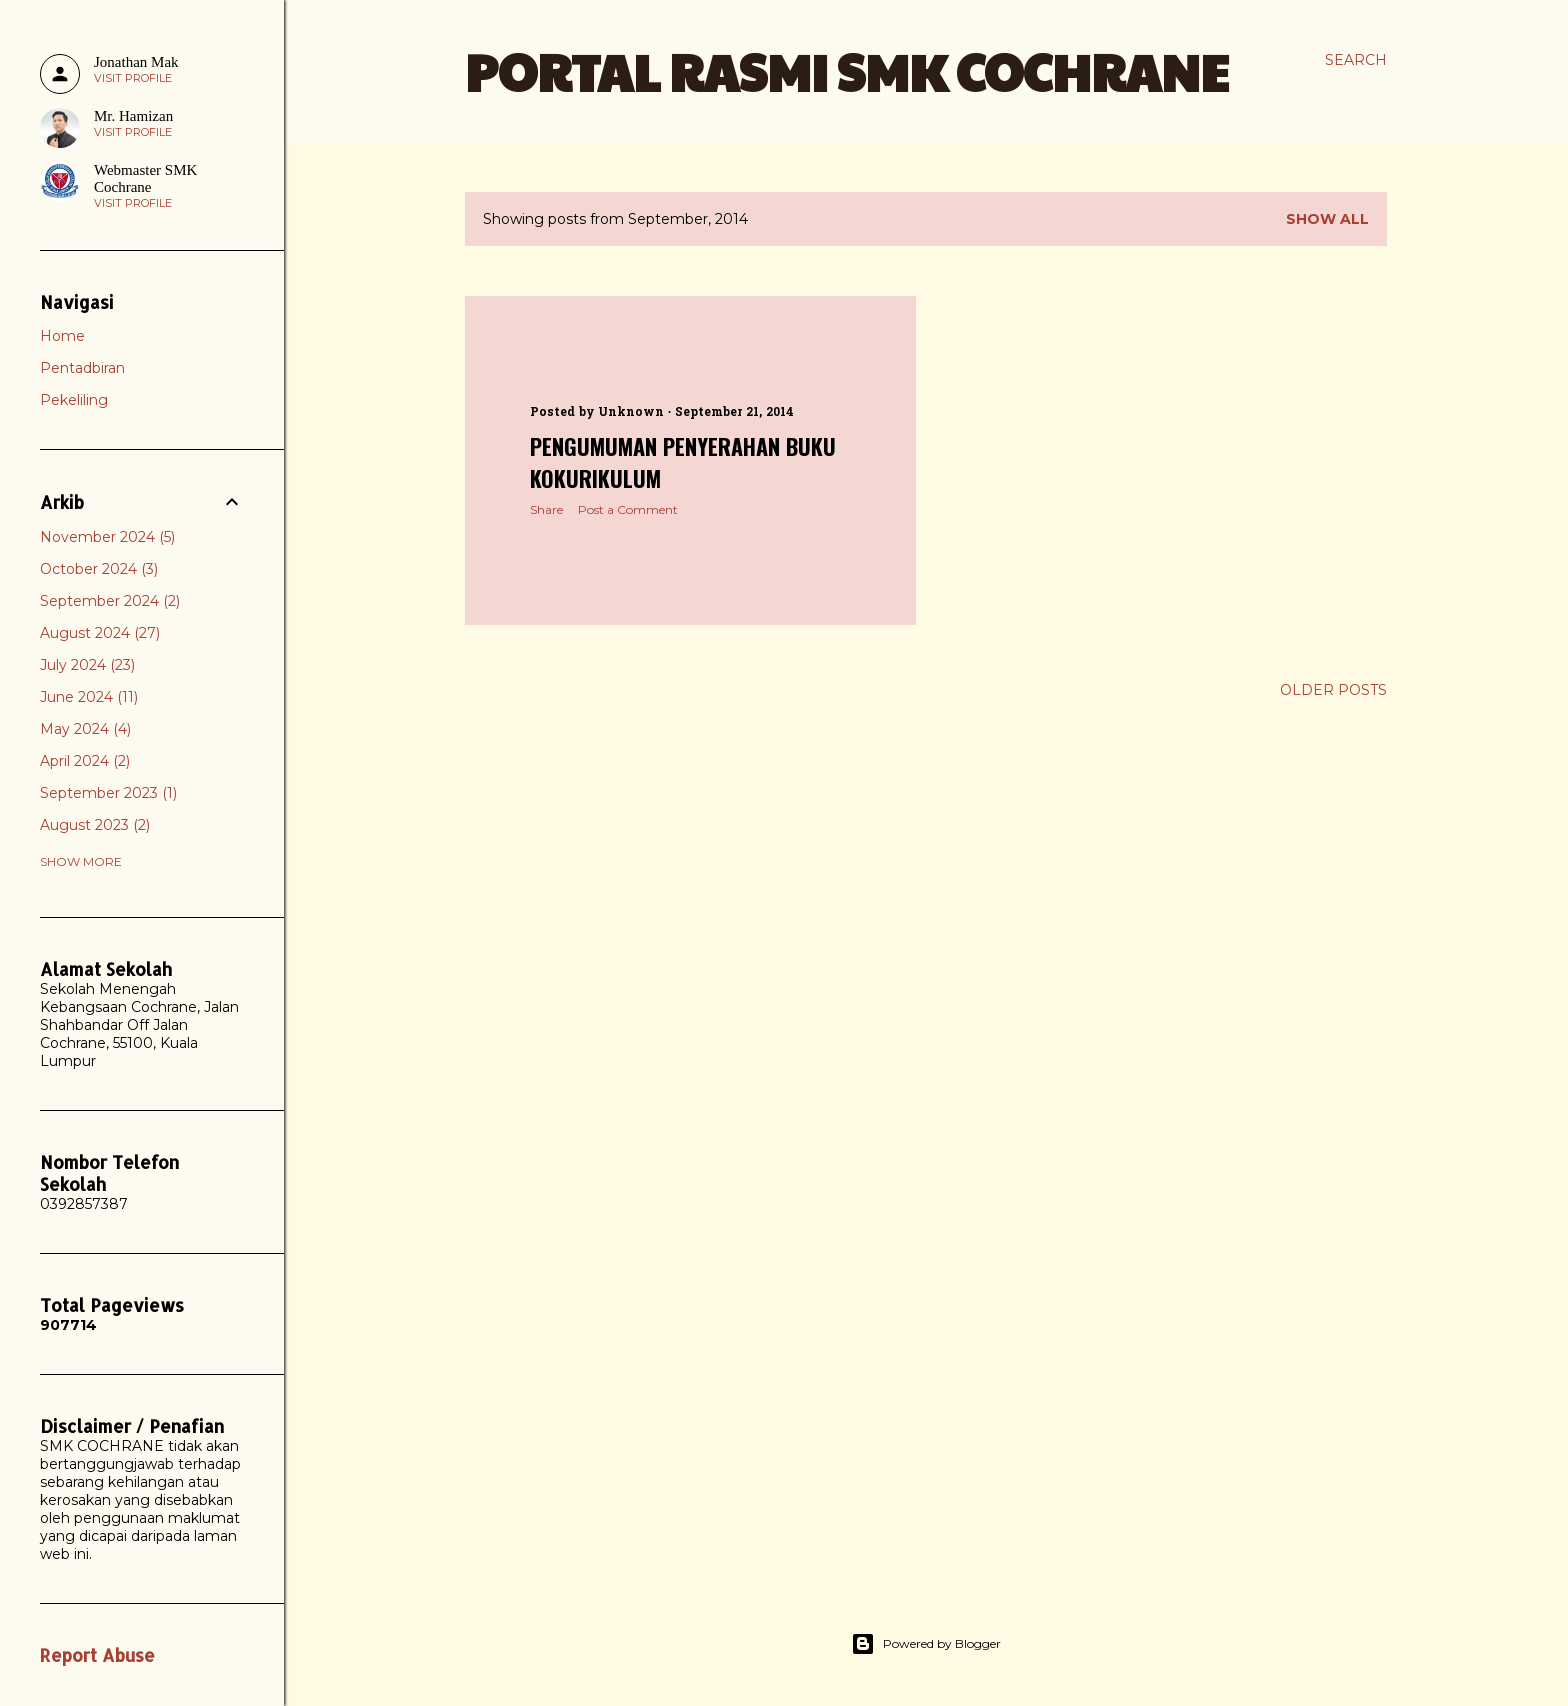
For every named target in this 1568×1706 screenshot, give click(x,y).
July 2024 (87, 665)
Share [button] (546, 509)
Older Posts (1333, 690)
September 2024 (110, 601)
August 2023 (95, 825)
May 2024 (85, 729)
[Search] (1356, 60)
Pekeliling (74, 400)
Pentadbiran (82, 368)
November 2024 (107, 537)
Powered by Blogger (926, 1644)
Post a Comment (628, 509)
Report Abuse (97, 1655)
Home (62, 336)
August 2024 (100, 633)
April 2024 (85, 761)
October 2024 (99, 569)
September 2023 (108, 793)
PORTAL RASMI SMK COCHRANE (847, 71)
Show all (1327, 219)
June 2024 (89, 697)
